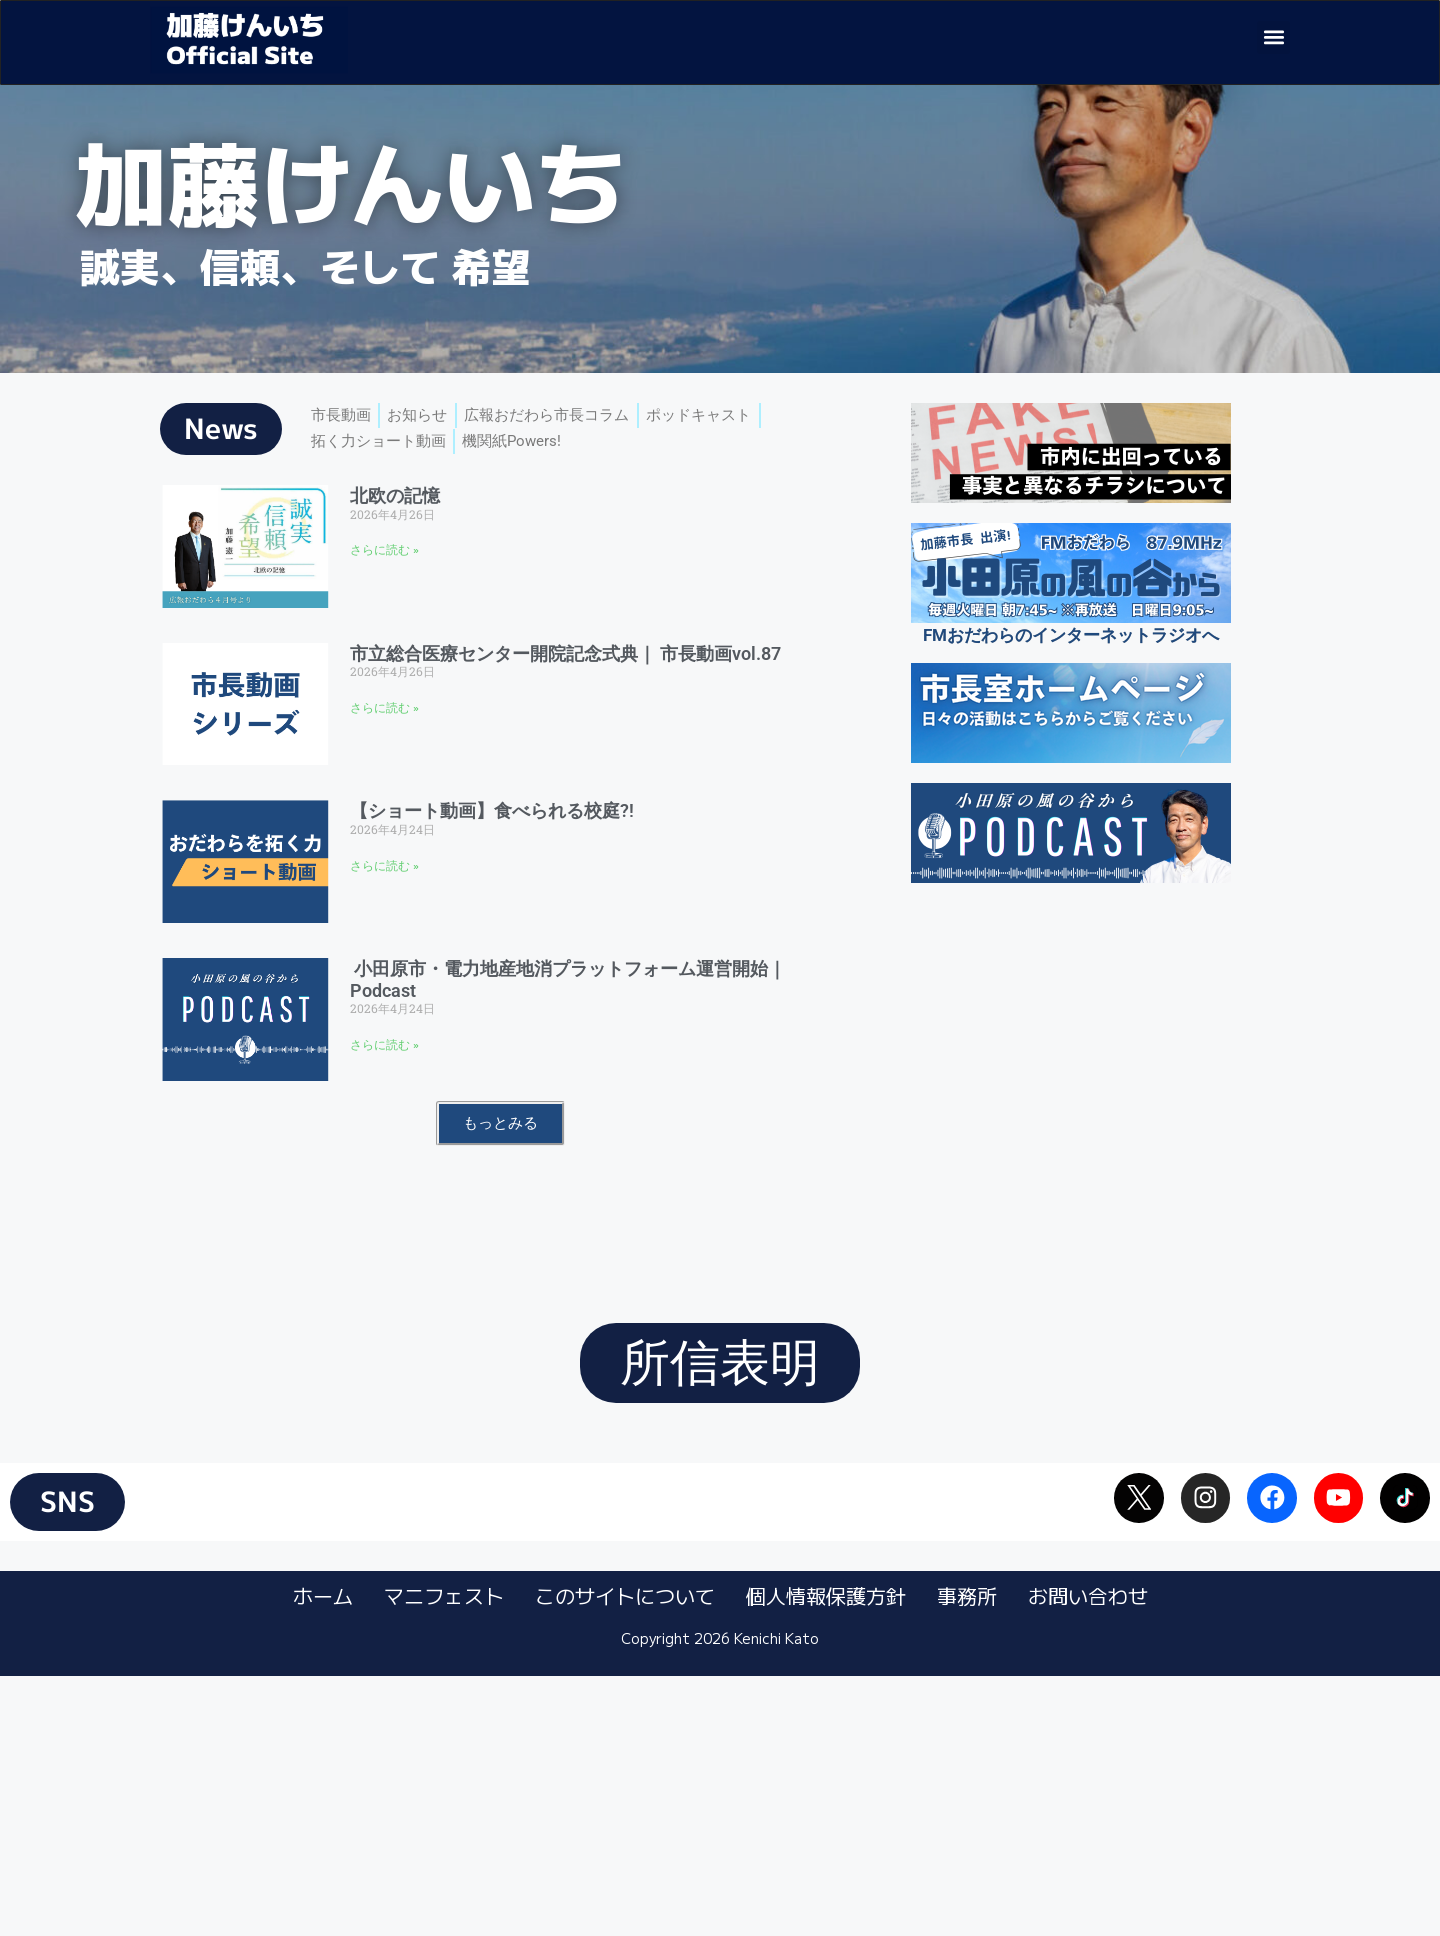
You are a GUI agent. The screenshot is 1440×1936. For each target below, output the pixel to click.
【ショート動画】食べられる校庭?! (492, 850)
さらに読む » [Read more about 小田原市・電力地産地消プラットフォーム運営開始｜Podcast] (384, 1085)
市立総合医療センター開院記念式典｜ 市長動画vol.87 (565, 692)
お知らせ (431, 458)
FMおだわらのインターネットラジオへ (1071, 675)
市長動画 (345, 458)
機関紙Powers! (538, 488)
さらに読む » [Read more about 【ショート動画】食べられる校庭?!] (384, 905)
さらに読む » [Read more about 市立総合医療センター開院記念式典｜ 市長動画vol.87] (384, 748)
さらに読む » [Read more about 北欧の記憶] (384, 590)
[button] (1273, 37)
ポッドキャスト (747, 458)
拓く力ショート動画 (387, 488)
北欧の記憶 (395, 535)
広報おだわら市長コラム (576, 458)
